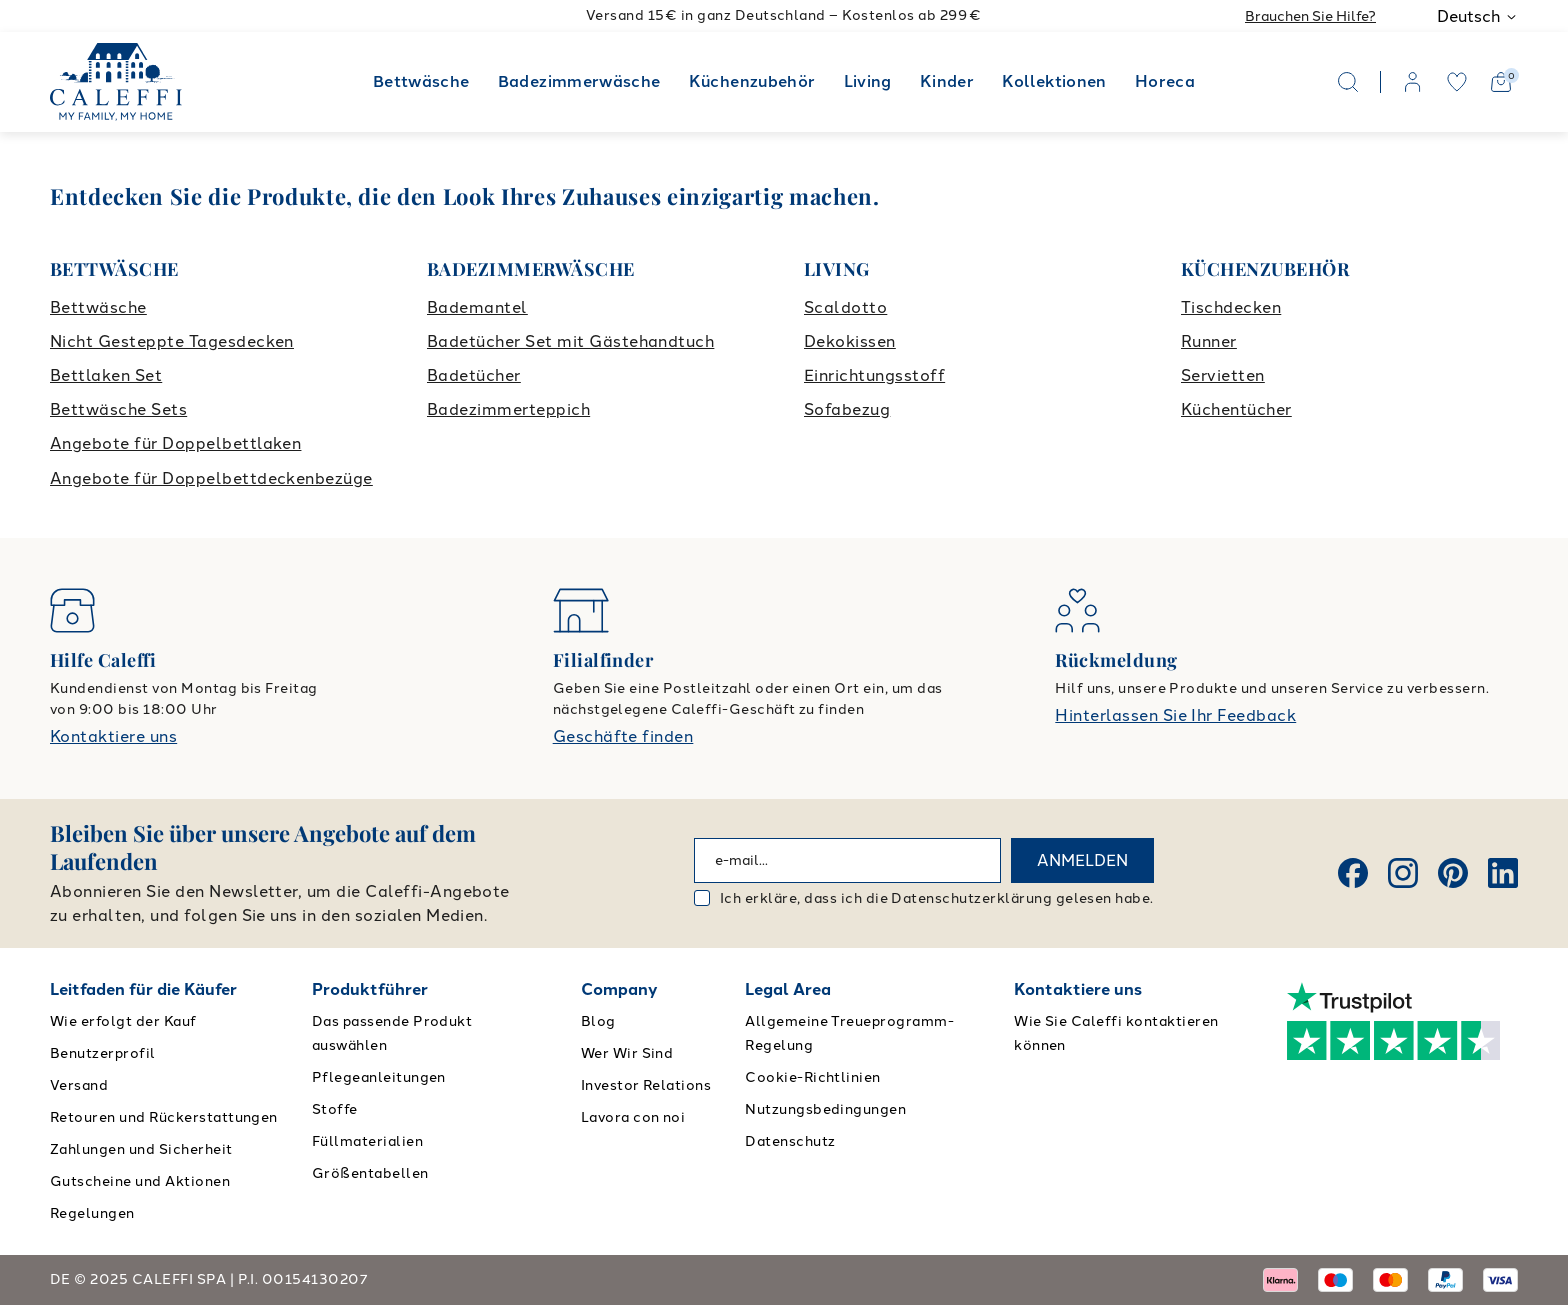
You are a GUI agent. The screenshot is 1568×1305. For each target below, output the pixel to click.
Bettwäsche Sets (118, 409)
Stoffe (335, 1109)
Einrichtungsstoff (874, 375)
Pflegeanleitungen (379, 1077)
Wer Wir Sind (627, 1053)
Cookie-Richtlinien (813, 1077)
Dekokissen (850, 341)
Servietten (1223, 375)
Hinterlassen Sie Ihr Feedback (1175, 715)
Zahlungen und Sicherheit (141, 1149)
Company (619, 989)
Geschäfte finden (623, 736)
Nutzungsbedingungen (825, 1109)
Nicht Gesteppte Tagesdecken (172, 341)
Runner (1209, 341)
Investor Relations (646, 1085)
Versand (79, 1085)
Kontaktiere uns (113, 736)
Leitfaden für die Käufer (143, 989)
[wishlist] (1457, 82)
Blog (598, 1021)
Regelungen (92, 1213)
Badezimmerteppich (508, 409)
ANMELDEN (1082, 860)
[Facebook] (1353, 873)
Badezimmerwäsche (579, 81)
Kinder (947, 81)
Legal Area (788, 989)
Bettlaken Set (106, 375)
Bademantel (477, 307)
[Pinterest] (1453, 873)
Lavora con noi (633, 1117)
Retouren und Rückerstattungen (164, 1117)
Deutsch (1477, 16)
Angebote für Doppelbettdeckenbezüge (211, 478)
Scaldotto (845, 307)
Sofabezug (847, 409)
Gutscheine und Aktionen (140, 1181)
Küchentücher (1236, 409)
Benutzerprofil (103, 1053)
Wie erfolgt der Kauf (123, 1021)
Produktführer (370, 989)
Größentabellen (370, 1173)
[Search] (1348, 82)
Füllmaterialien (367, 1141)
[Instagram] (1403, 873)
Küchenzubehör (752, 81)
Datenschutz (790, 1141)
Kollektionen (1054, 81)
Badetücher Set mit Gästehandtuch (570, 341)
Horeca (1165, 81)
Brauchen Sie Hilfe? (1310, 16)
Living (868, 81)
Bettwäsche (421, 81)
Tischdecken (1231, 307)
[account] (1413, 82)
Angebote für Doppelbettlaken (175, 443)
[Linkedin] (1503, 873)
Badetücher (474, 375)
